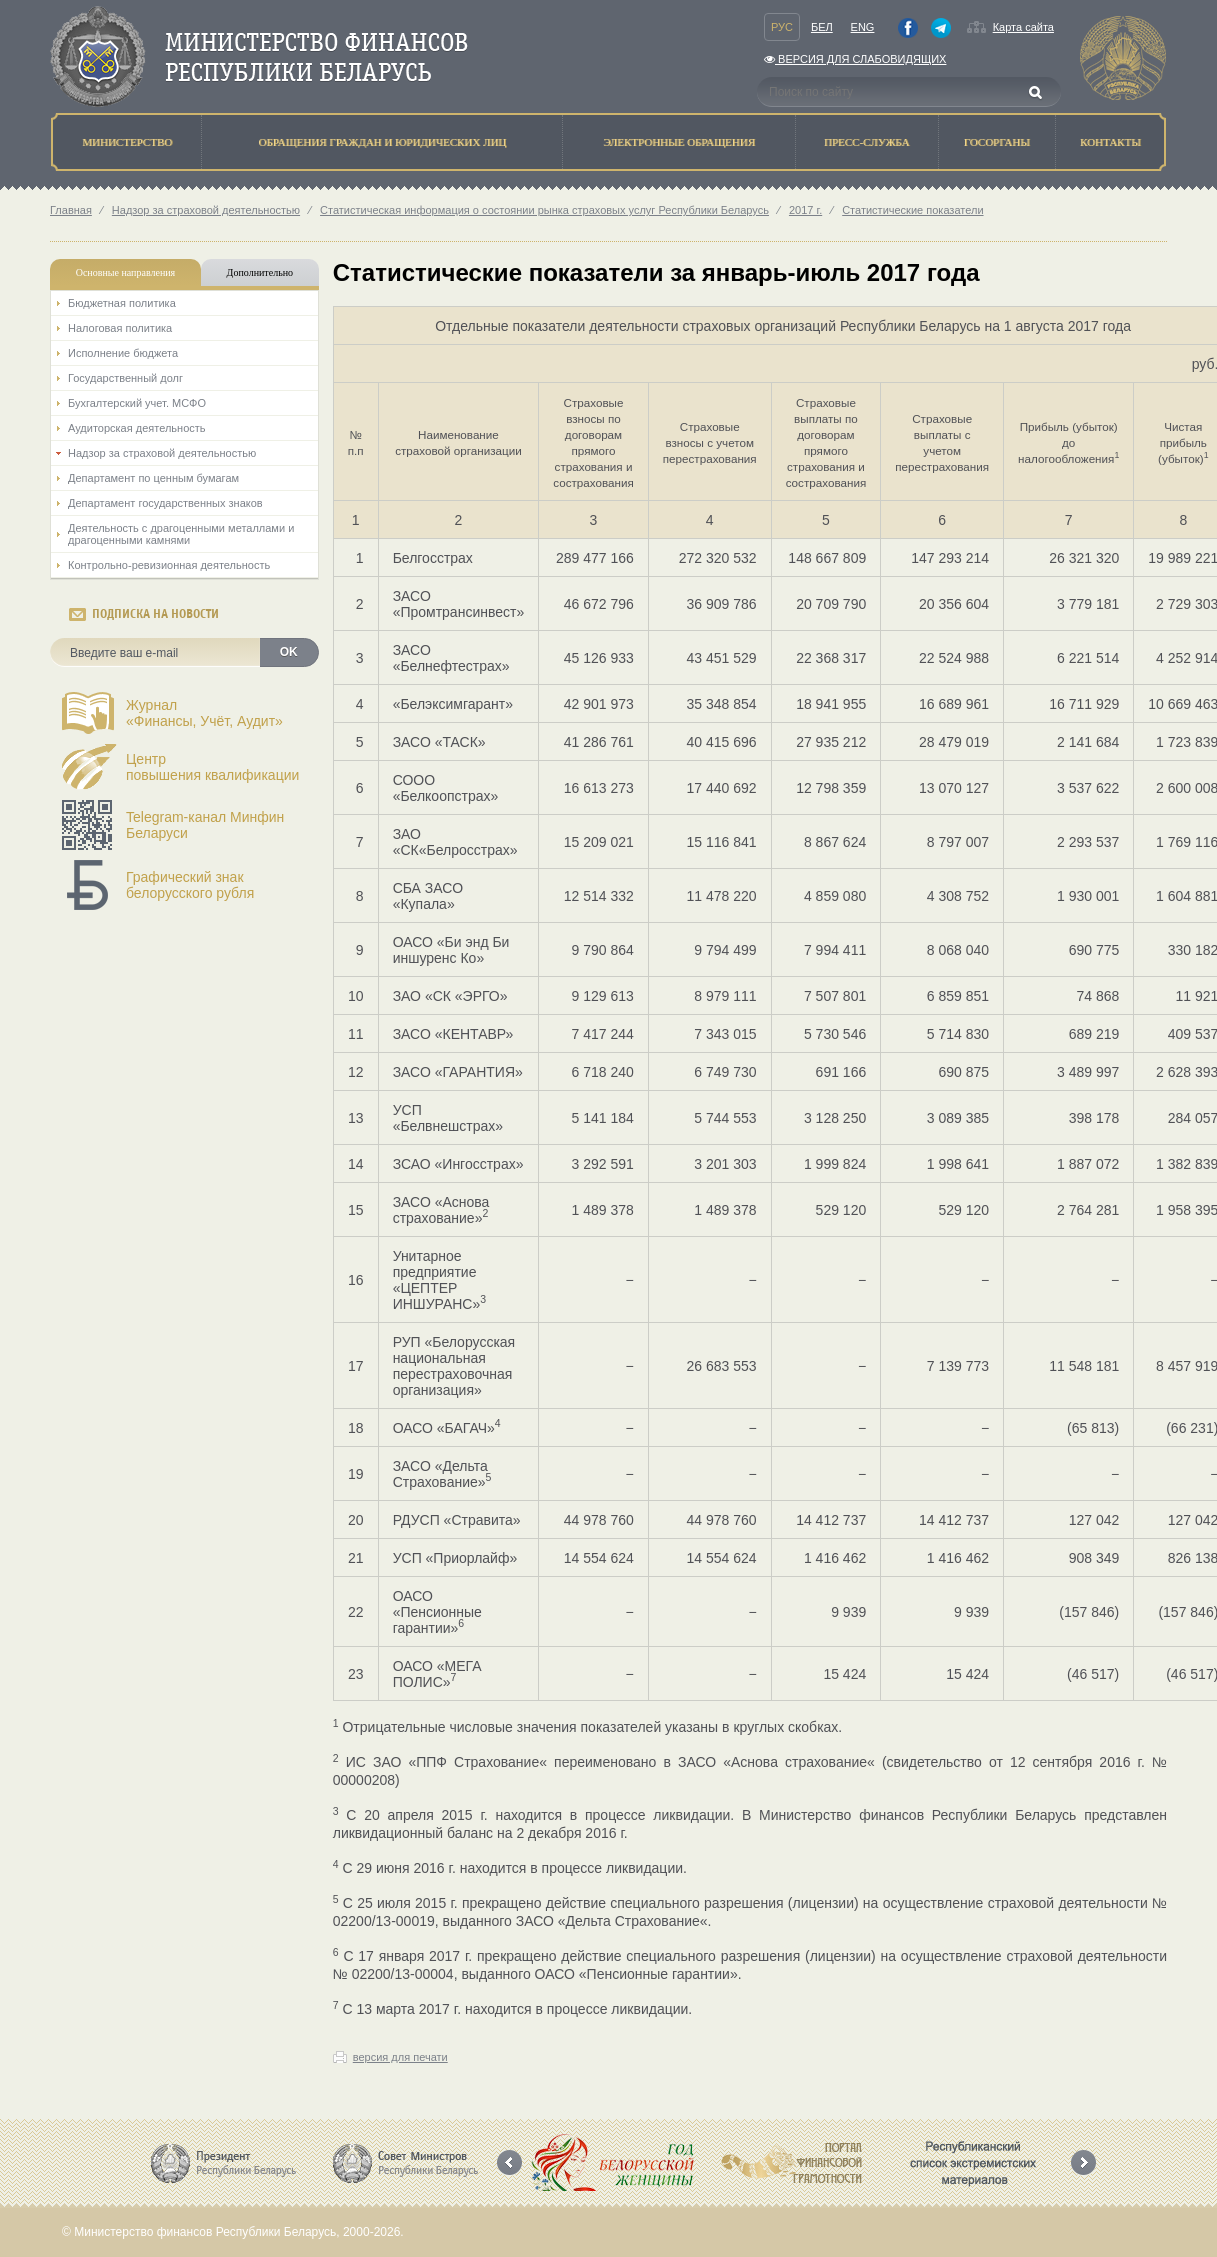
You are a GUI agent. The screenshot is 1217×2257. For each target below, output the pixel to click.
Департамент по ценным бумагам (153, 478)
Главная (71, 210)
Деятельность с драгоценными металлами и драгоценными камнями (181, 534)
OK (289, 652)
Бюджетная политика (122, 303)
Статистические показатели (912, 210)
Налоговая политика (120, 328)
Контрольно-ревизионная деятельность (169, 565)
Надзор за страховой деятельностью (206, 210)
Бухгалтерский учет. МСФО (137, 403)
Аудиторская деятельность (137, 428)
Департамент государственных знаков (165, 503)
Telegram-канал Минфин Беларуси (205, 825)
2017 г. (805, 210)
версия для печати (400, 2057)
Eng (863, 27)
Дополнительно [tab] (260, 272)
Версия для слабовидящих (855, 59)
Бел (822, 27)
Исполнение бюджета (123, 353)
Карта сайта (1023, 27)
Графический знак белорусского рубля (190, 885)
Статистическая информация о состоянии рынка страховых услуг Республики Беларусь (544, 210)
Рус (782, 27)
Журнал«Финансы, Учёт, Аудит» (204, 713)
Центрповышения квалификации (212, 767)
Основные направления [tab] (126, 272)
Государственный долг (125, 378)
